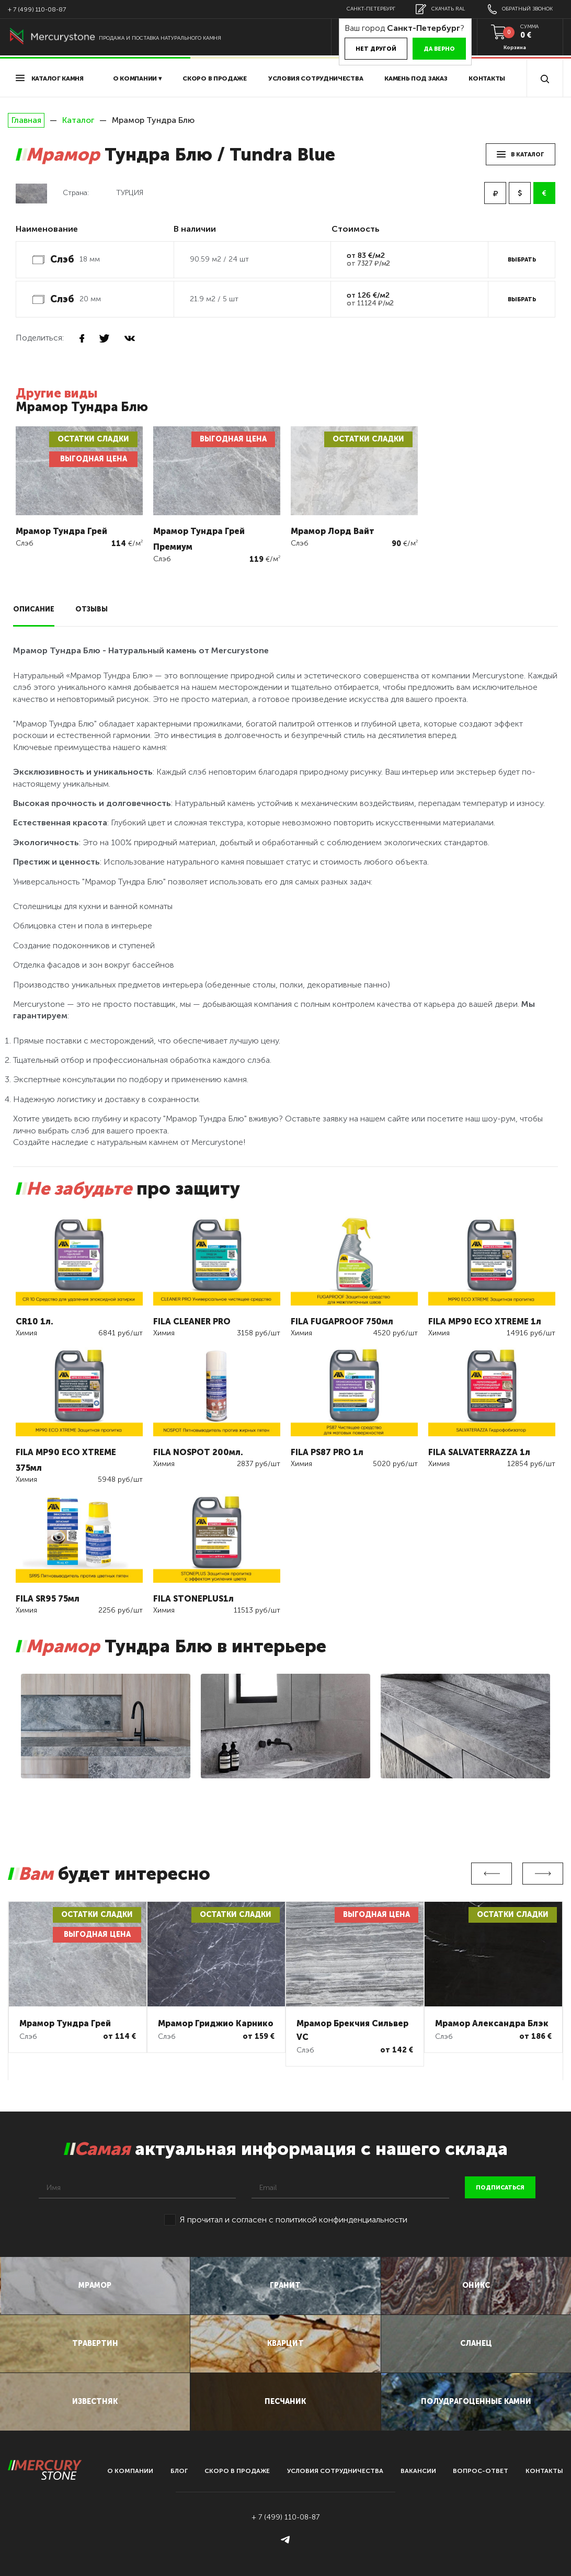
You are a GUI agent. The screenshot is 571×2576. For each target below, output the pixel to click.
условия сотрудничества (315, 78)
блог (179, 2471)
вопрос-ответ (480, 2471)
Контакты (487, 78)
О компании (130, 2471)
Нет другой (376, 49)
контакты (544, 2471)
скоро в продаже (214, 78)
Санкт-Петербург (371, 9)
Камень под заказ (415, 78)
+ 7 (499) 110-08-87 (37, 9)
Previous (491, 1874)
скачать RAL (440, 9)
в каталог (520, 154)
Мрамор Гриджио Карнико (215, 2023)
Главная (26, 120)
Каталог (78, 120)
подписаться (500, 2187)
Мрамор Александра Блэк (492, 2023)
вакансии (418, 2471)
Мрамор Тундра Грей (65, 2023)
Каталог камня (50, 78)
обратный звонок (520, 9)
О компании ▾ (137, 78)
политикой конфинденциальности (341, 2220)
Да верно (439, 49)
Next (542, 1874)
